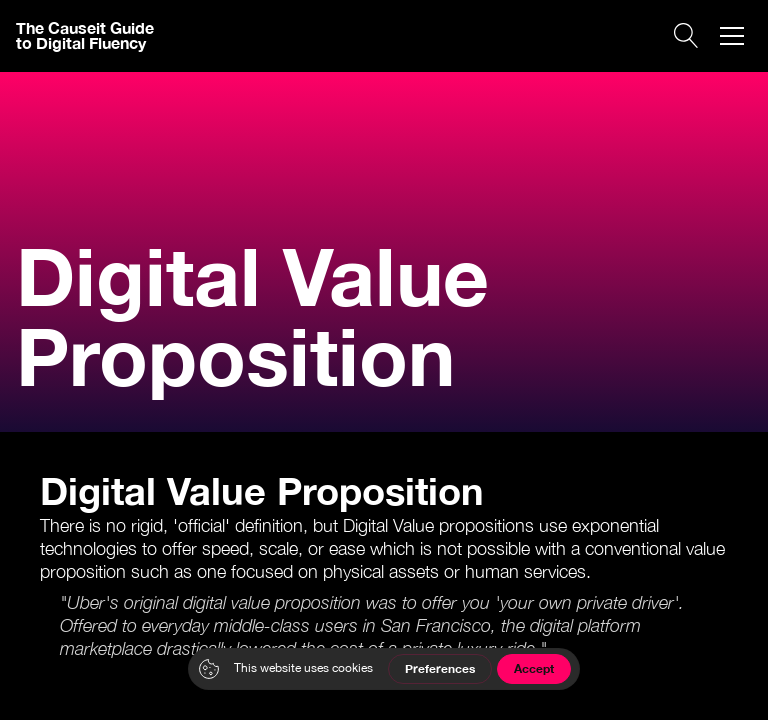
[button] (732, 36)
